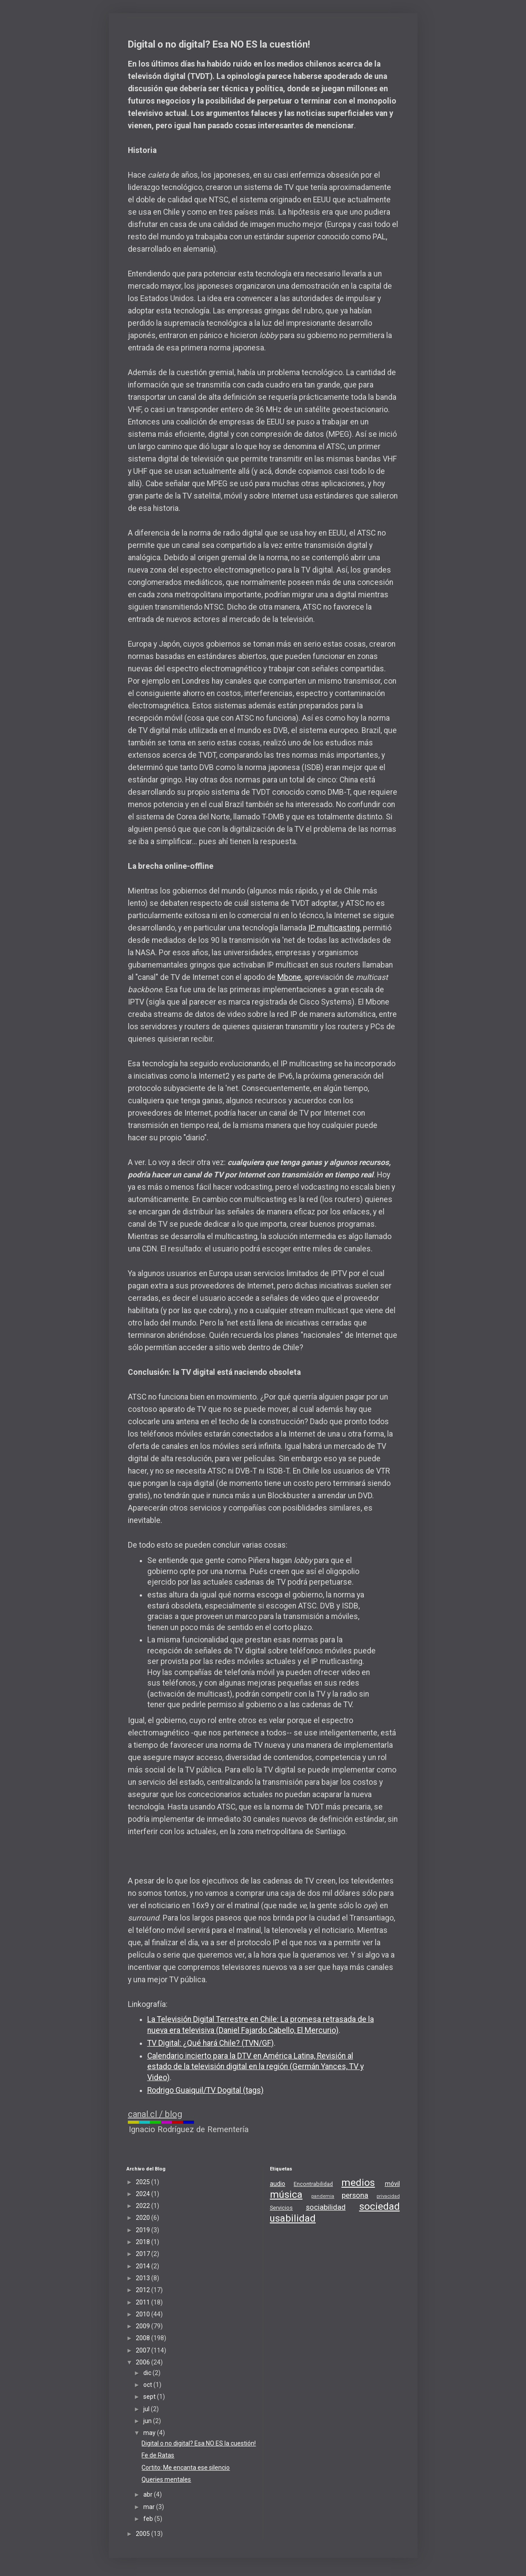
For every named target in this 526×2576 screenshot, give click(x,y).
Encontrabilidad (313, 2184)
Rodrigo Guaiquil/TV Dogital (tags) (205, 2090)
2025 (143, 2181)
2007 (143, 2350)
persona (355, 2195)
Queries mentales (166, 2479)
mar (149, 2506)
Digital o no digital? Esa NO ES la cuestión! (199, 2443)
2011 (143, 2302)
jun (148, 2420)
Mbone (289, 977)
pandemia (322, 2196)
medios (358, 2182)
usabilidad (293, 2218)
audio (277, 2183)
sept (150, 2396)
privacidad (388, 2196)
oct (148, 2384)
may (150, 2432)
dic (148, 2372)
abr (148, 2494)
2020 (143, 2217)
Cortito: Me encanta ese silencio (186, 2467)
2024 (143, 2193)
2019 (143, 2230)
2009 (143, 2326)
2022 (143, 2205)
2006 (143, 2362)
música (286, 2194)
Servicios (281, 2207)
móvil (392, 2183)
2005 (143, 2533)
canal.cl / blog (155, 2114)
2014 (143, 2266)
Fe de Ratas (158, 2455)
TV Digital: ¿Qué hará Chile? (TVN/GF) (210, 2043)
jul (147, 2408)
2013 (143, 2278)
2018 (143, 2241)
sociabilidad (326, 2207)
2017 (143, 2253)
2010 (143, 2314)
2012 (143, 2289)
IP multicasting (334, 927)
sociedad (379, 2206)
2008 (143, 2337)
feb (148, 2518)
